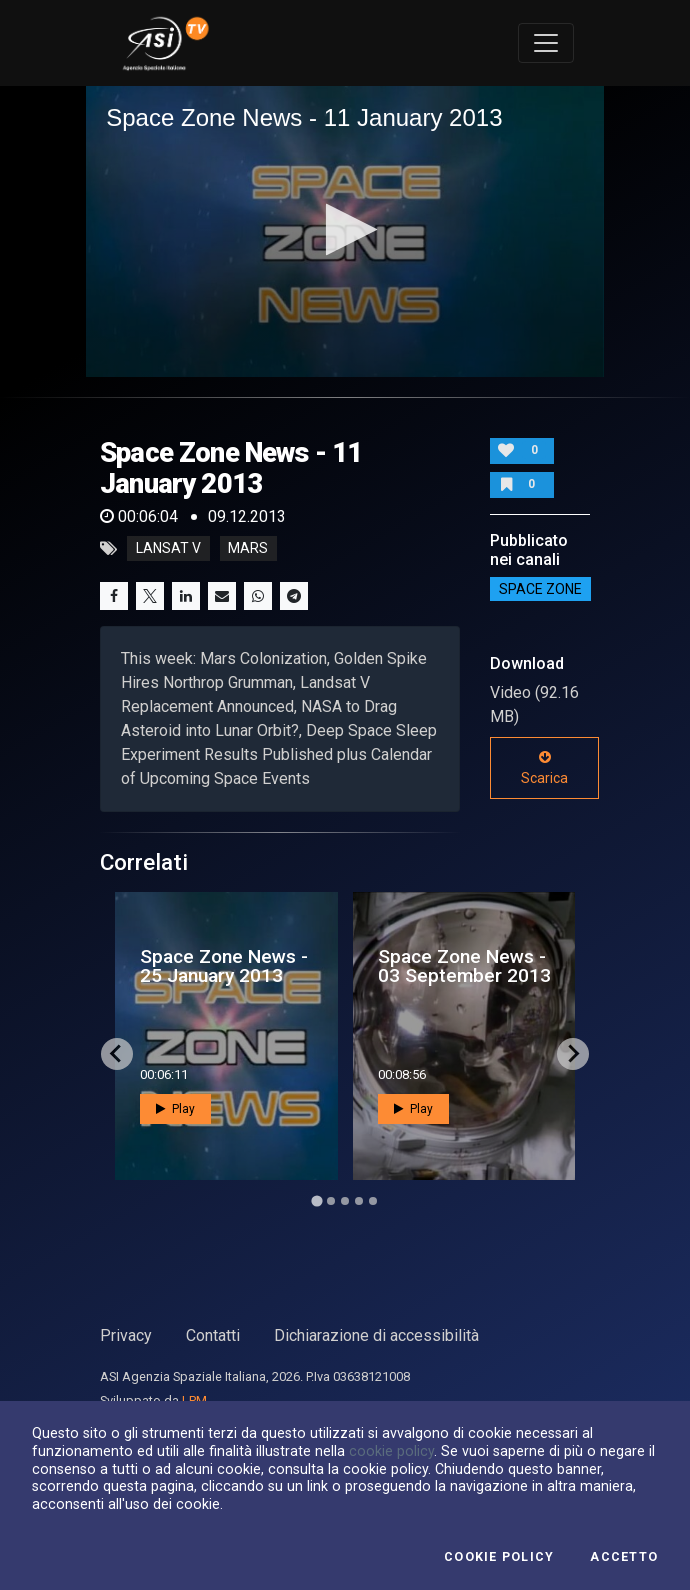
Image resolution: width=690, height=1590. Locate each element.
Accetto (624, 1557)
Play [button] (175, 1109)
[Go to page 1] (316, 1200)
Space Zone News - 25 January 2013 (224, 966)
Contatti (213, 1335)
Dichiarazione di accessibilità (376, 1335)
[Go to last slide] (117, 1054)
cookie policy (391, 1451)
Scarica (544, 768)
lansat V (168, 549)
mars (248, 549)
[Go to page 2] (331, 1201)
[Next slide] (573, 1054)
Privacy (126, 1335)
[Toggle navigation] (546, 43)
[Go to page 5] (373, 1201)
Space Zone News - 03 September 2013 (464, 966)
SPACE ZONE (540, 589)
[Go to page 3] (345, 1201)
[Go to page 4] (359, 1201)
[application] (345, 231)
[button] (345, 229)
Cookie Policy (499, 1557)
